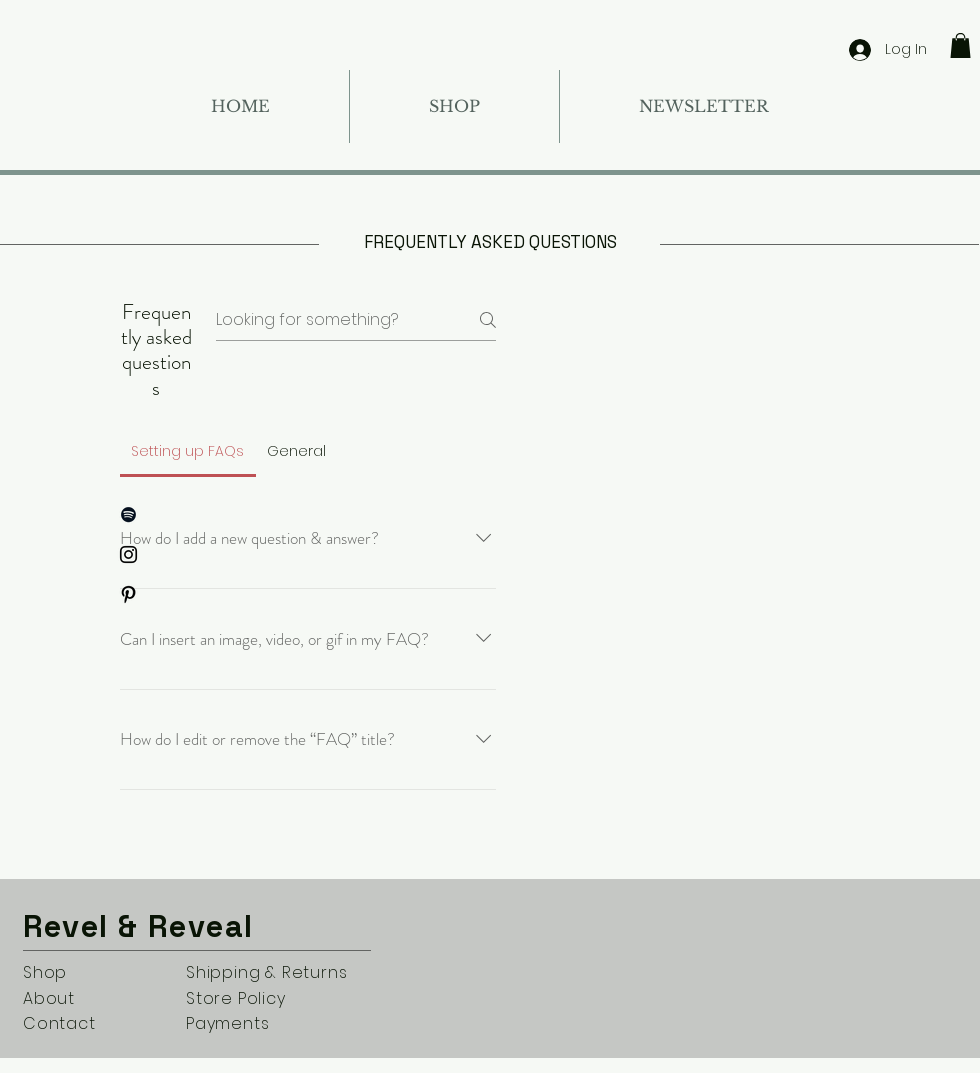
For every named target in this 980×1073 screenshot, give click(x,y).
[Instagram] (128, 554)
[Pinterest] (128, 594)
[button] (960, 45)
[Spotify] (128, 514)
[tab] (188, 451)
